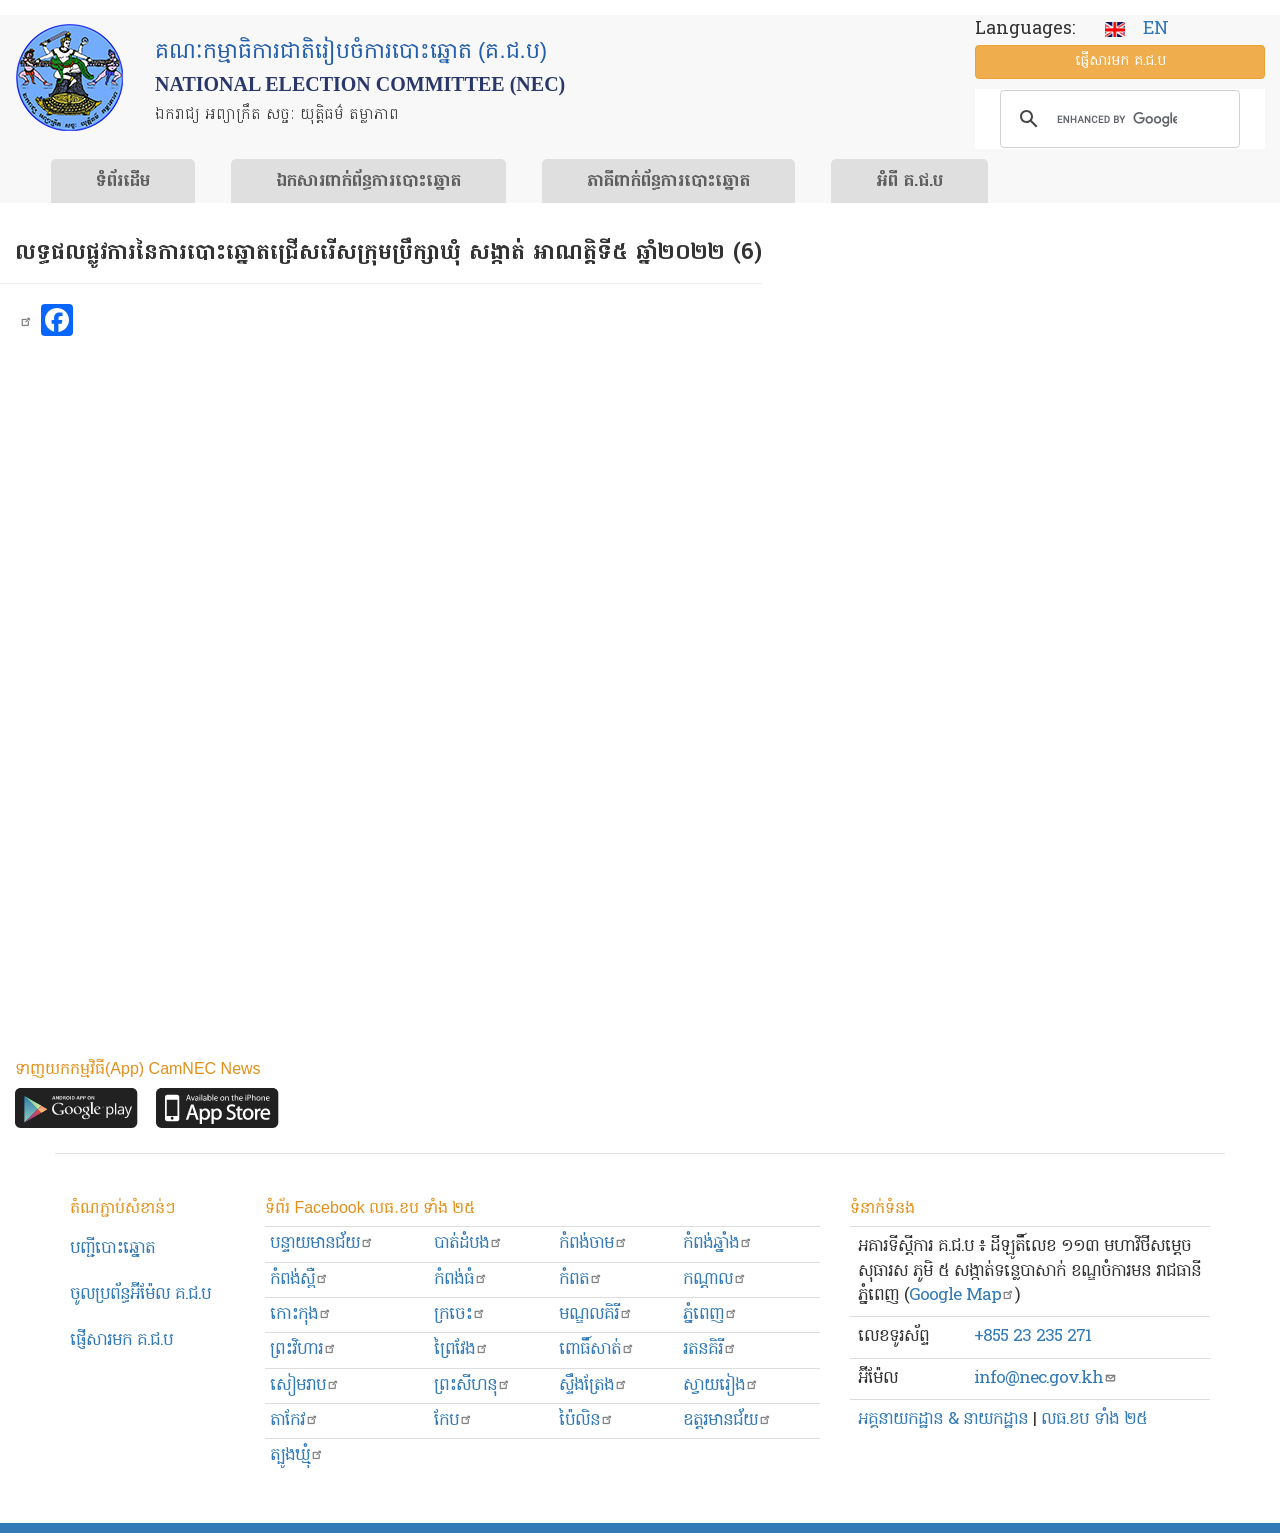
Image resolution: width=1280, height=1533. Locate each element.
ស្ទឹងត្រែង (593, 1385)
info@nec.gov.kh (1045, 1378)
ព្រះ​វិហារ (303, 1349)
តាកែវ (294, 1420)
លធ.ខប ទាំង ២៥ (1094, 1419)
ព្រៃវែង (461, 1349)
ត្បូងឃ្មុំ (297, 1455)
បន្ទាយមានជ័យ (322, 1243)
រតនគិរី (710, 1349)
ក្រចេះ (460, 1314)
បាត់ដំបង (468, 1243)
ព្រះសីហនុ (472, 1385)
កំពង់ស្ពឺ (299, 1279)
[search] (1117, 119)
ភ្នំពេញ (710, 1314)
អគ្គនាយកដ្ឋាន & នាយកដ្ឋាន (943, 1419)
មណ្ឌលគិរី (596, 1314)
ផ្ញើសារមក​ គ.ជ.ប (121, 1340)
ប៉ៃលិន (586, 1420)
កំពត (581, 1279)
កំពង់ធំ (461, 1279)
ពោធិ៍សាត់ (597, 1349)
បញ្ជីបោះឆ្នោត (112, 1248)
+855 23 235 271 (1032, 1336)
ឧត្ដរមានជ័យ (727, 1420)
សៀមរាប (305, 1385)
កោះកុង (301, 1314)
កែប (453, 1420)
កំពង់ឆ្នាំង (718, 1243)
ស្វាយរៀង (721, 1385)
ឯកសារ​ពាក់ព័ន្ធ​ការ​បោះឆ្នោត (368, 182)
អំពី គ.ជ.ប (909, 182)
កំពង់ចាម (593, 1243)
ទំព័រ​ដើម (123, 182)
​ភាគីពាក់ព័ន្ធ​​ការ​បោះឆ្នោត (668, 182)
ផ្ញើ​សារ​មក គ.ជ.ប (1120, 61)
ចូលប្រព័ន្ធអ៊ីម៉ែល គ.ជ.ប (140, 1294)
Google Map (962, 1295)
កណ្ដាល (715, 1279)
